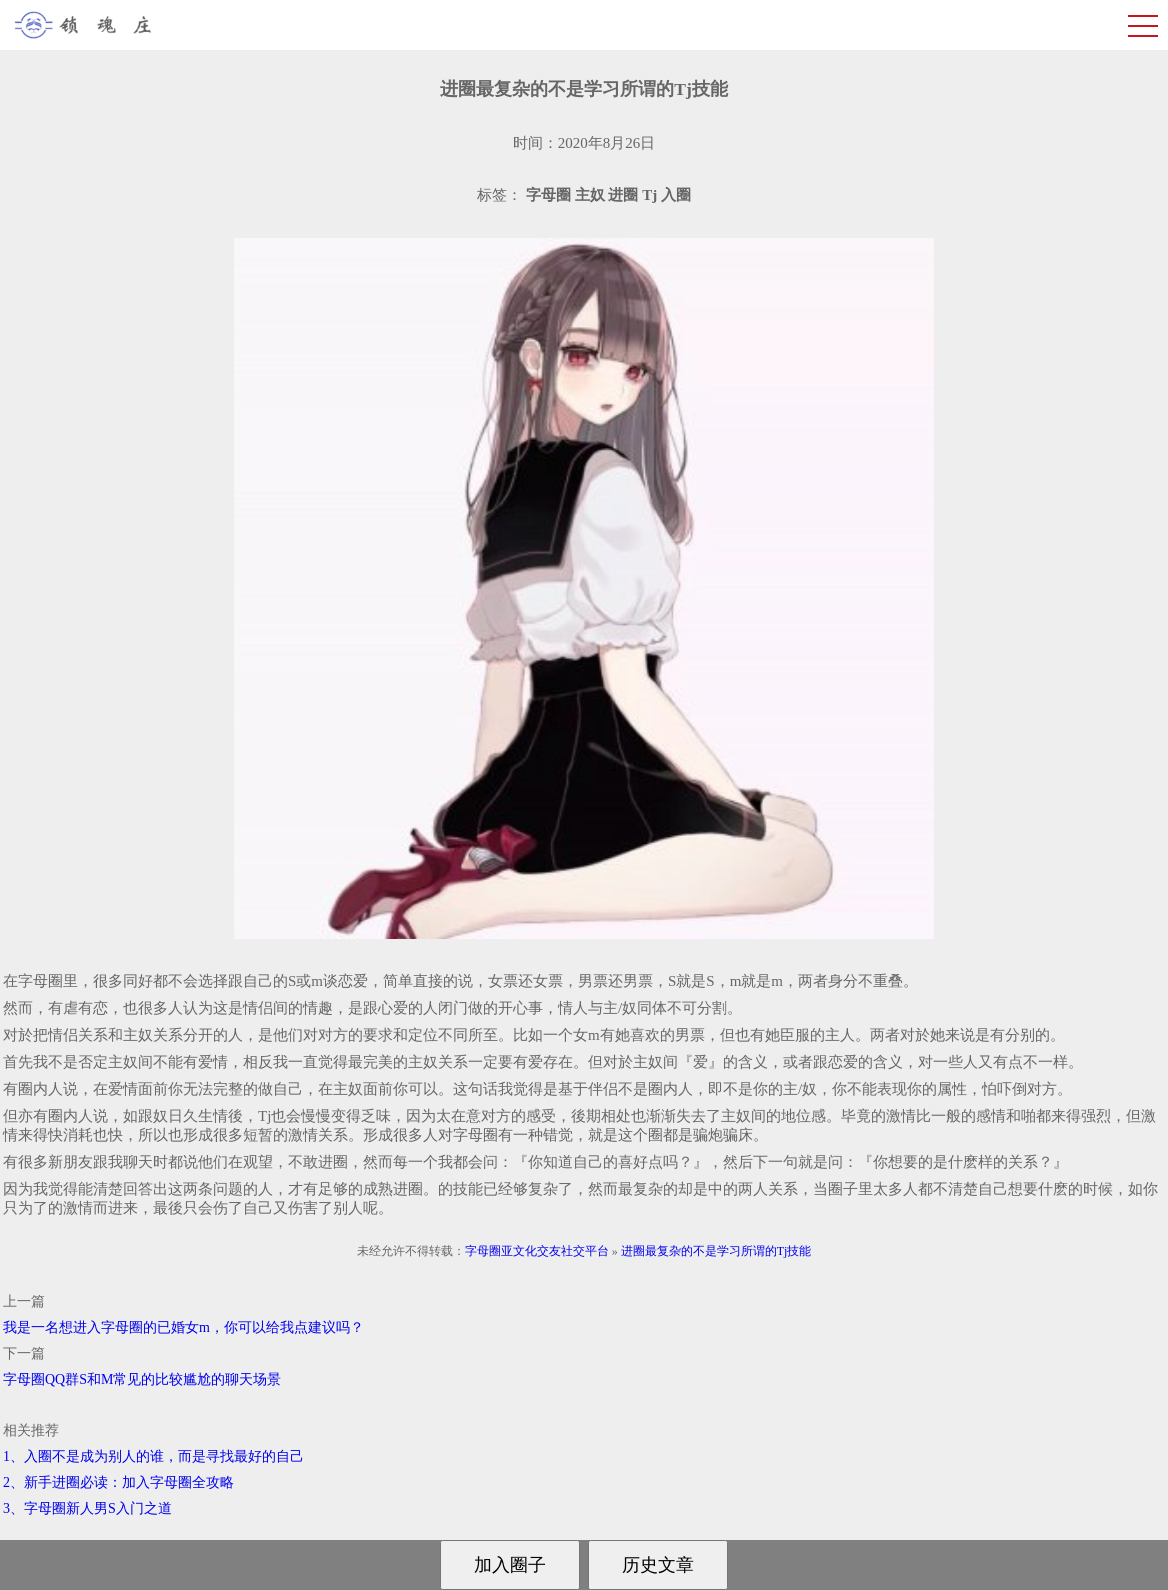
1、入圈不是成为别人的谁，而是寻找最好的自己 (153, 1456)
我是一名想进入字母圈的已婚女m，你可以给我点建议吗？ (183, 1327)
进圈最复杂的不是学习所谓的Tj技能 (716, 1251)
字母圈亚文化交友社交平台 (537, 1251)
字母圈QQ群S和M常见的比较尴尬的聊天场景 (142, 1379)
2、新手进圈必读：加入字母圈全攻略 (118, 1482)
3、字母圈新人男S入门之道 (87, 1508)
